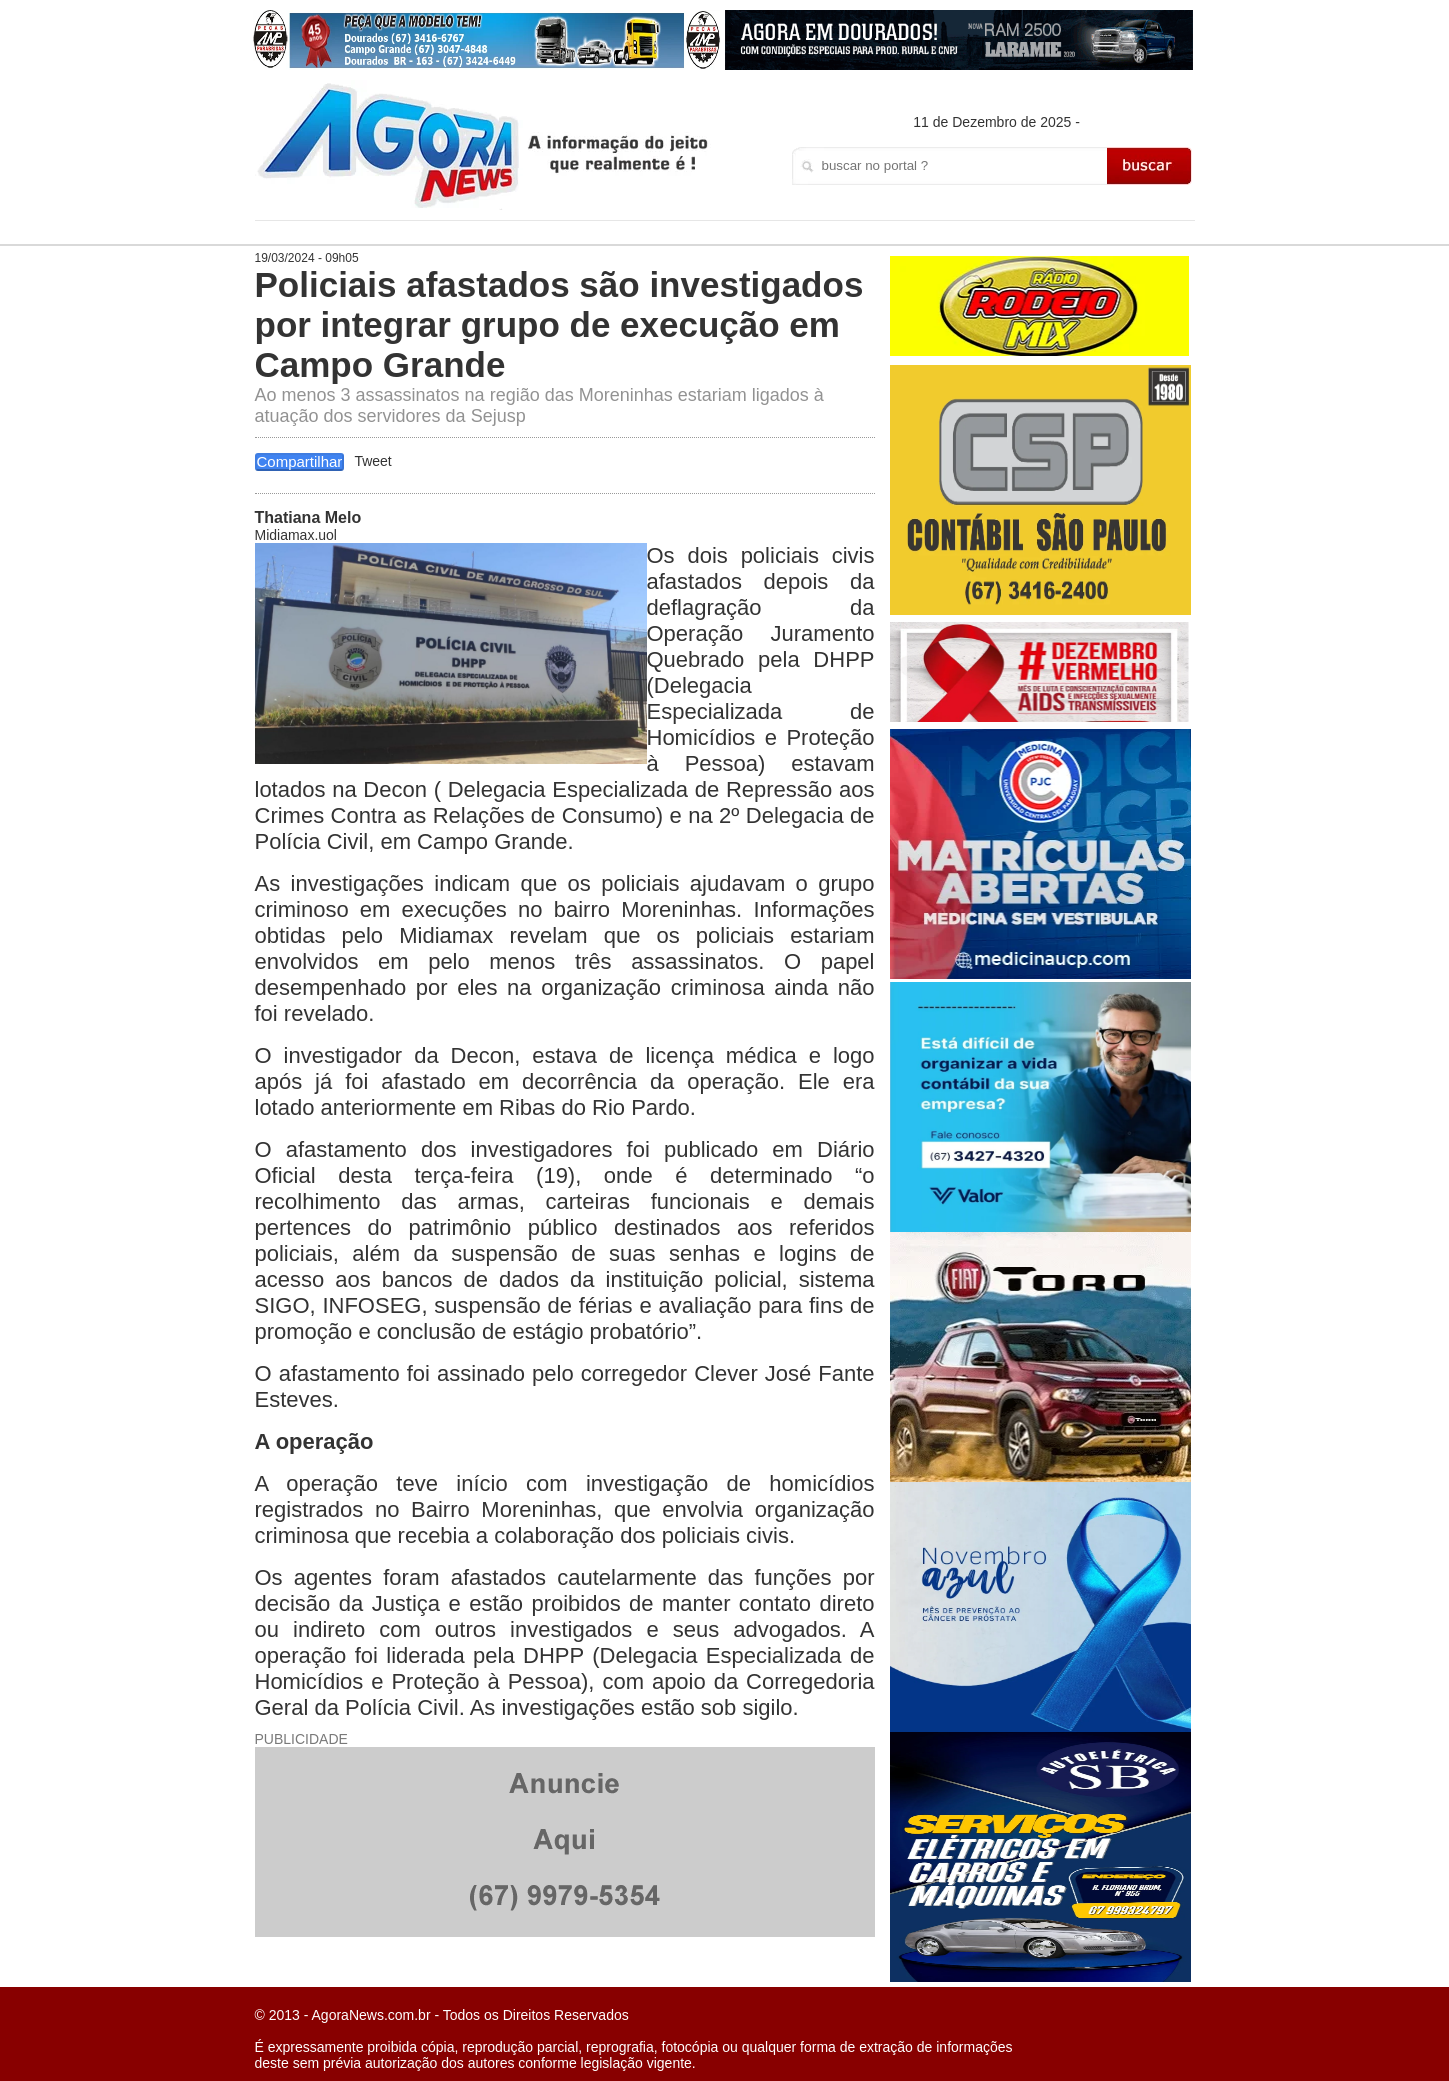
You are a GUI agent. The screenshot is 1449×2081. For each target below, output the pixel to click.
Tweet (372, 461)
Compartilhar (300, 461)
